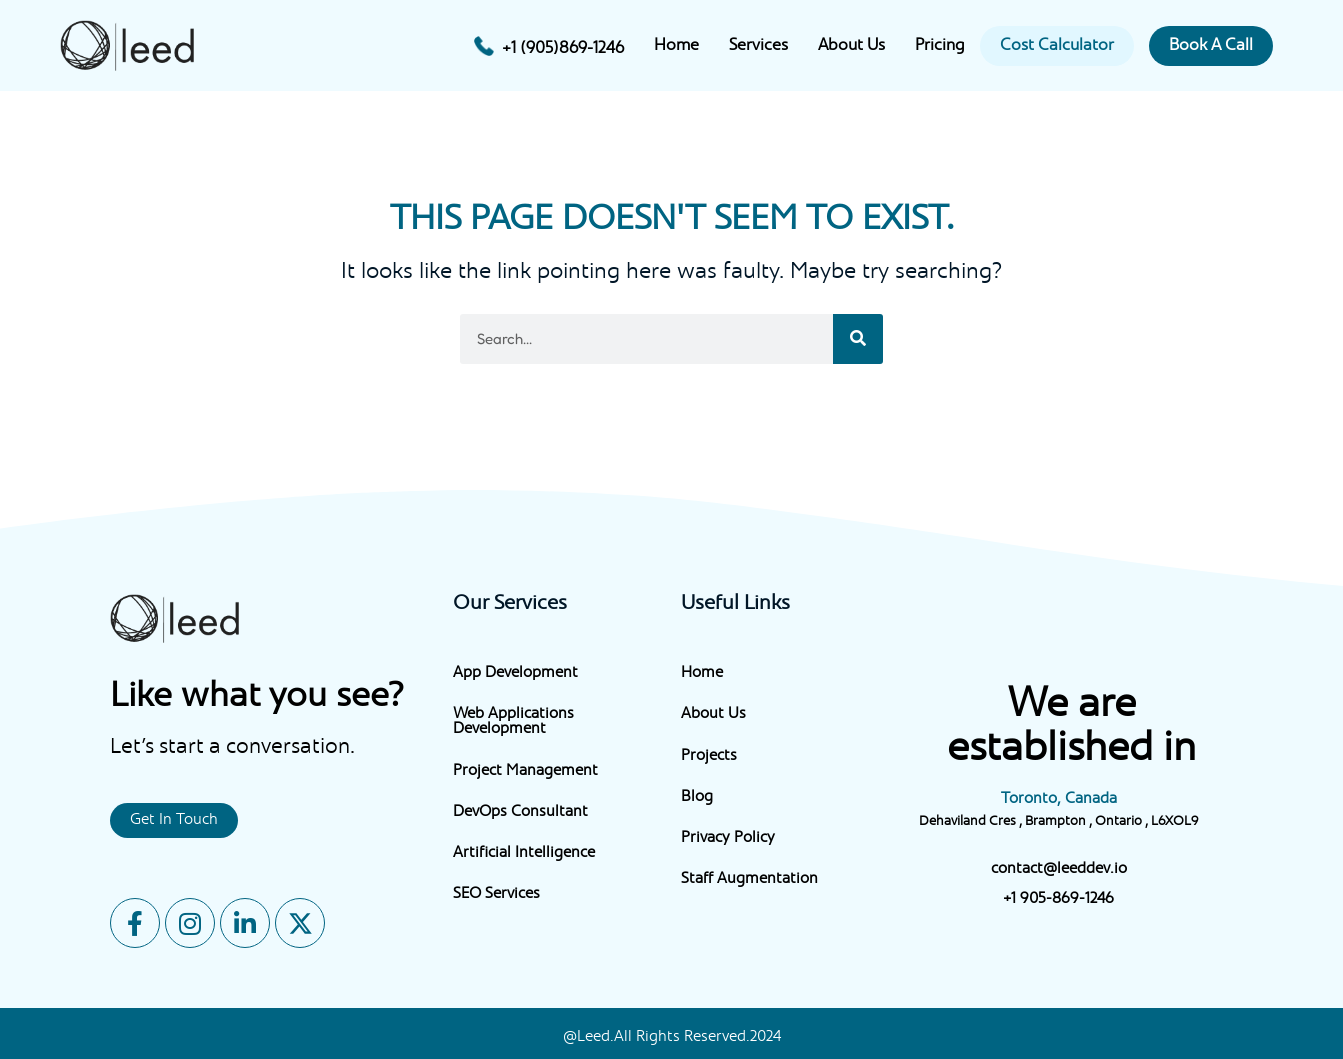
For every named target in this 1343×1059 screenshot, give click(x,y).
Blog (697, 797)
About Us (851, 46)
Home (676, 46)
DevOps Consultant (520, 812)
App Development (515, 673)
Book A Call (1211, 46)
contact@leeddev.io (1059, 869)
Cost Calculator (1057, 46)
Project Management (525, 771)
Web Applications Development (513, 722)
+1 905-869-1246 (1058, 899)
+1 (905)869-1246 (563, 49)
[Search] (858, 339)
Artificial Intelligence (524, 853)
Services (758, 46)
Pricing (940, 46)
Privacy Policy (728, 838)
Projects (709, 756)
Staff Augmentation (749, 879)
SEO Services (496, 894)
